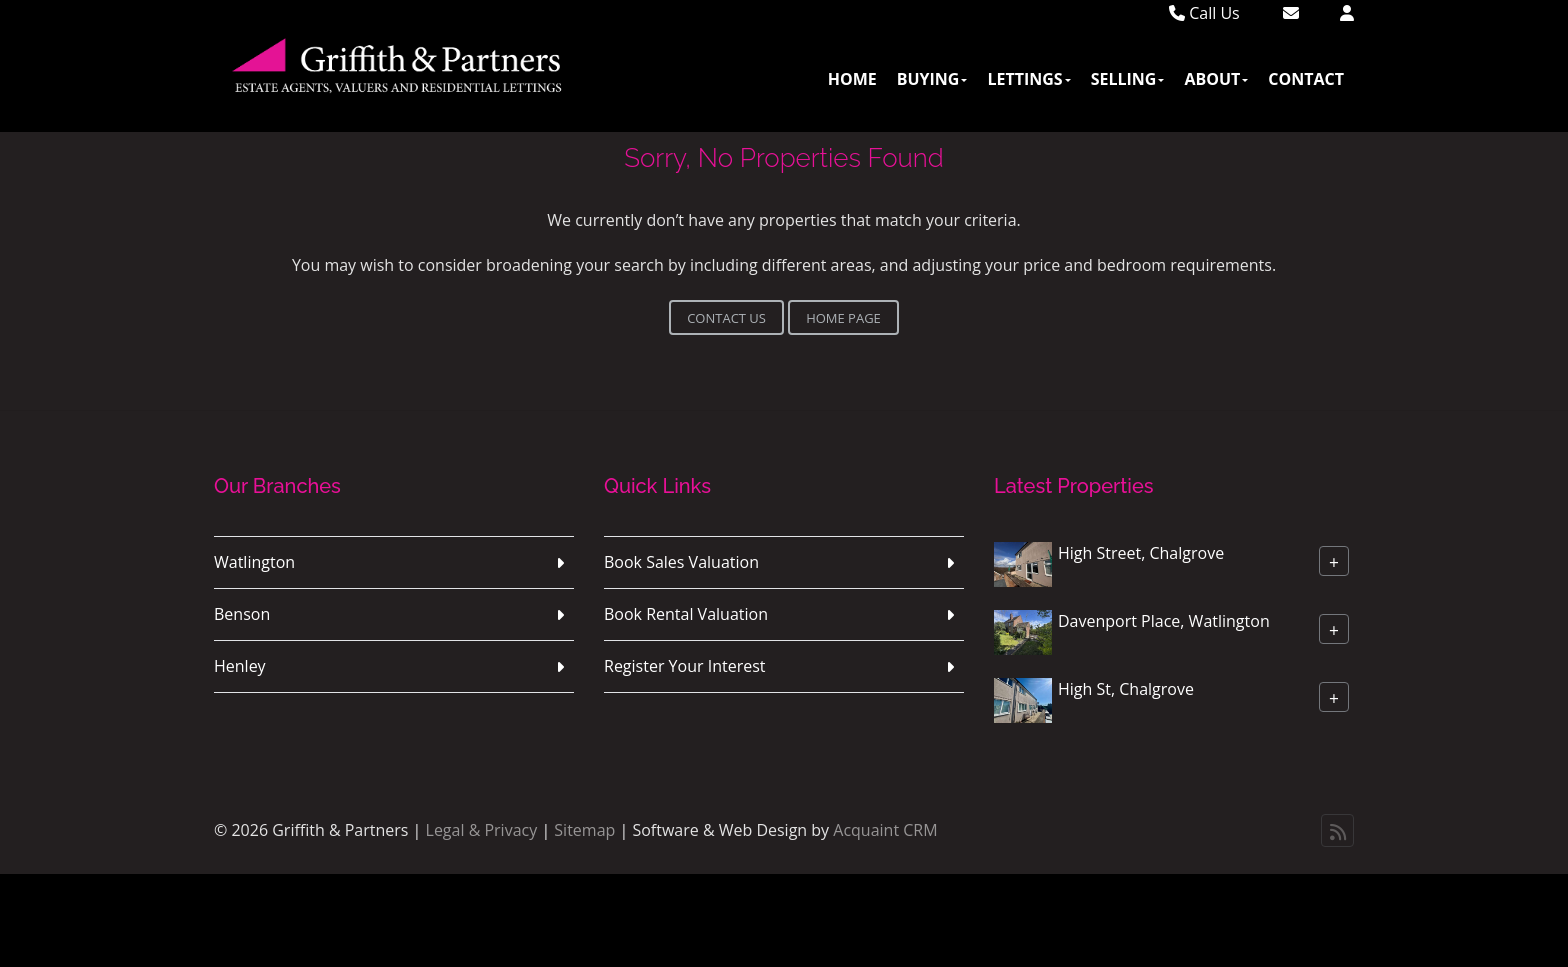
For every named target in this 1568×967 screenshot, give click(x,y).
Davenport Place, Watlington (1164, 621)
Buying (932, 79)
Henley (240, 666)
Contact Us (726, 318)
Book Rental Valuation (686, 614)
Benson (242, 614)
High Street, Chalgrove (1141, 553)
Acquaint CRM (885, 830)
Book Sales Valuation (681, 562)
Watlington (254, 562)
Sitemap (584, 830)
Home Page (843, 318)
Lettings (1028, 79)
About (1216, 79)
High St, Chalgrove (1126, 689)
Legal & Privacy (482, 830)
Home (852, 79)
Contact (1306, 79)
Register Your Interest (685, 666)
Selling (1128, 79)
